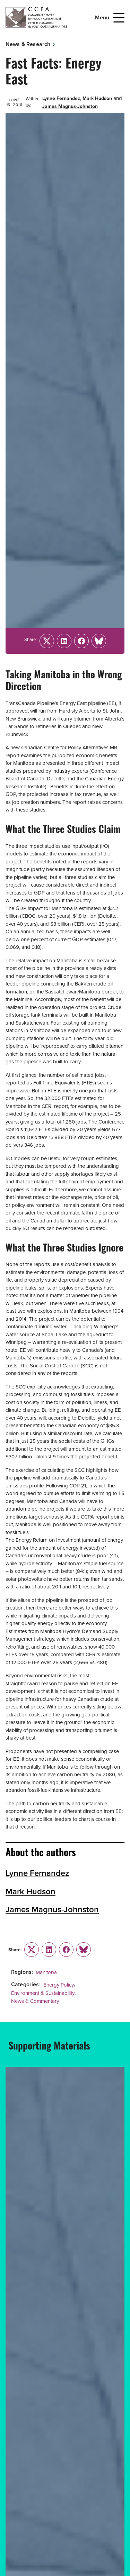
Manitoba (46, 1972)
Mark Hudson (97, 98)
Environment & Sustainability (43, 1993)
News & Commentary (35, 2001)
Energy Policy (58, 1985)
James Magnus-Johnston (70, 106)
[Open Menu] (118, 17)
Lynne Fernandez (61, 98)
